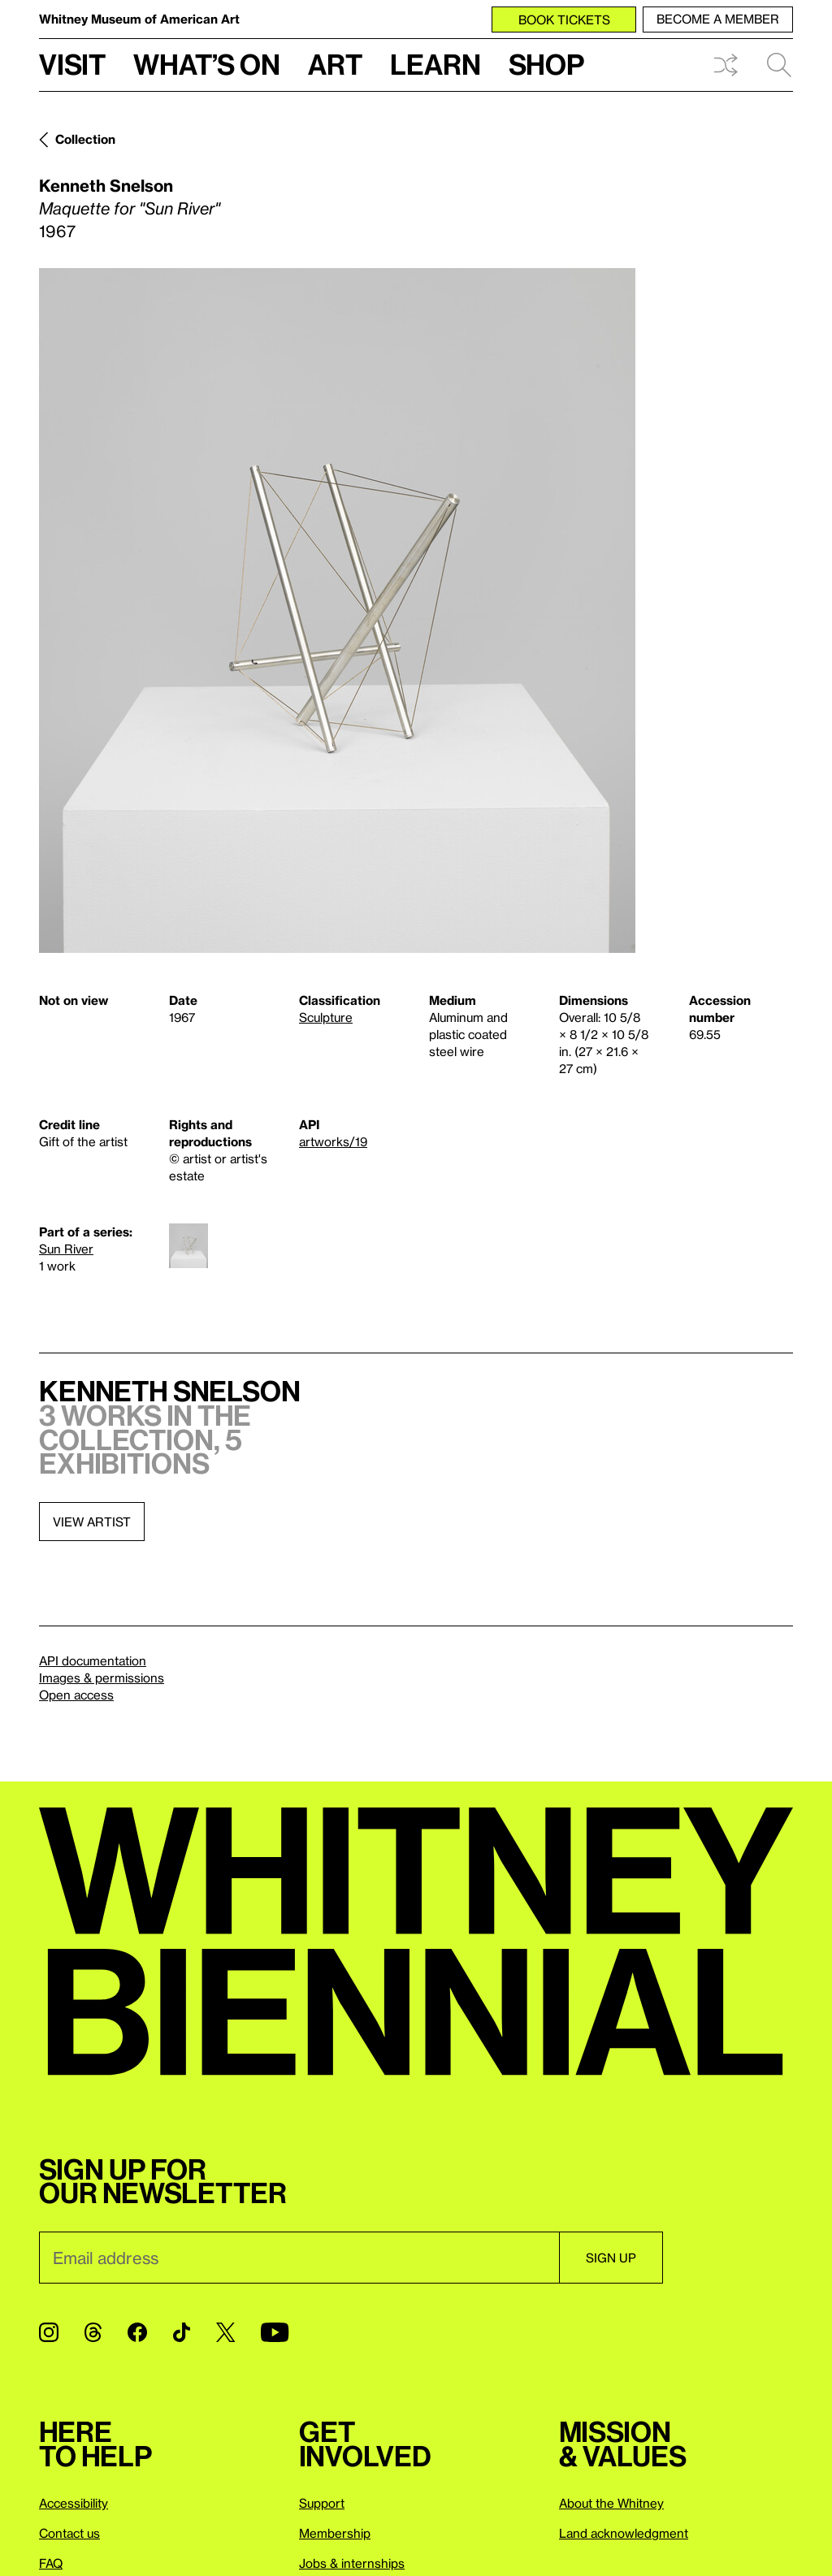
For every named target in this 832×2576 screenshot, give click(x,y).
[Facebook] (137, 2332)
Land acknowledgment (623, 2533)
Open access (76, 1694)
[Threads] (93, 2332)
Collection (85, 139)
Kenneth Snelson (106, 185)
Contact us (69, 2533)
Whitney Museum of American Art (139, 18)
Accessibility (73, 2503)
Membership (334, 2533)
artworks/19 (333, 1141)
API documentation (92, 1660)
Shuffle (726, 65)
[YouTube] (274, 2332)
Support (321, 2503)
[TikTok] (181, 2332)
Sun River (66, 1248)
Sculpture (326, 1017)
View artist (92, 1521)
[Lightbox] (337, 610)
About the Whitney (611, 2503)
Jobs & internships (352, 2563)
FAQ (51, 2563)
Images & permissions (101, 1677)
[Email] (299, 2258)
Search (779, 65)
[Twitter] (225, 2332)
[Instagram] (49, 2332)
